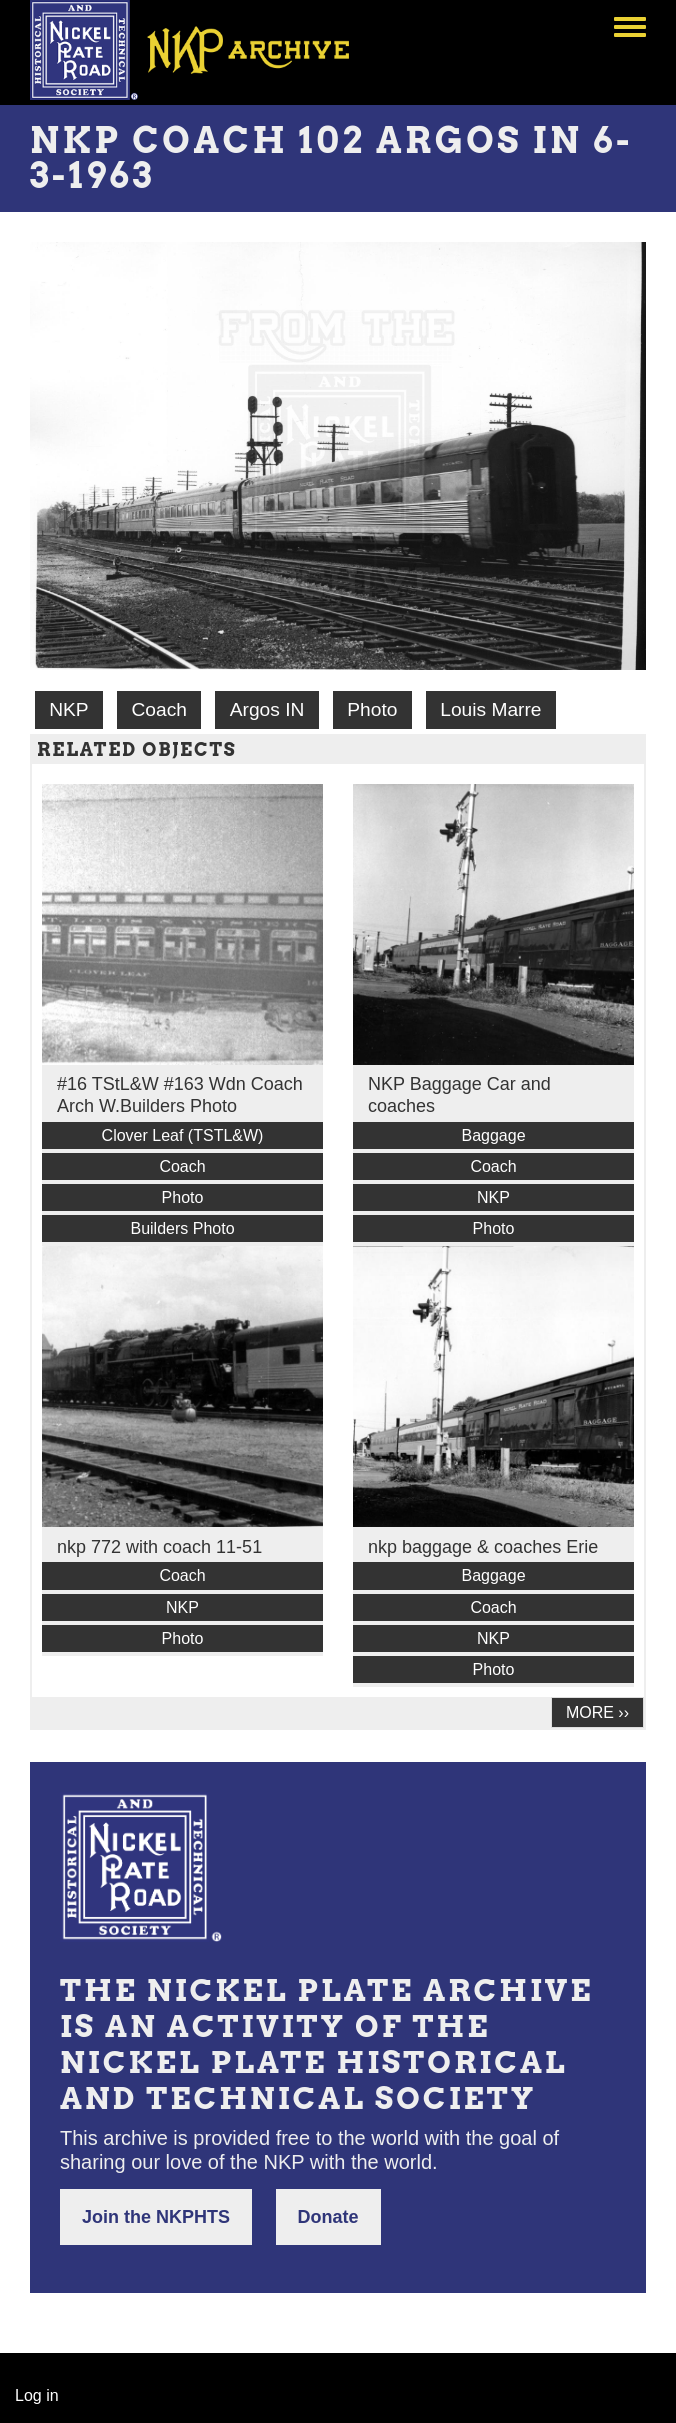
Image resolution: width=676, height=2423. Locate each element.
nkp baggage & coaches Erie (483, 1547)
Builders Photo (182, 1228)
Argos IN (267, 709)
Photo (372, 709)
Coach (158, 709)
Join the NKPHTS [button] (156, 2217)
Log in (37, 2395)
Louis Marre (490, 709)
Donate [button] (328, 2217)
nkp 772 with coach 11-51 (159, 1547)
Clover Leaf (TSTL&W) (183, 1135)
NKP (68, 709)
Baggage (493, 1135)
